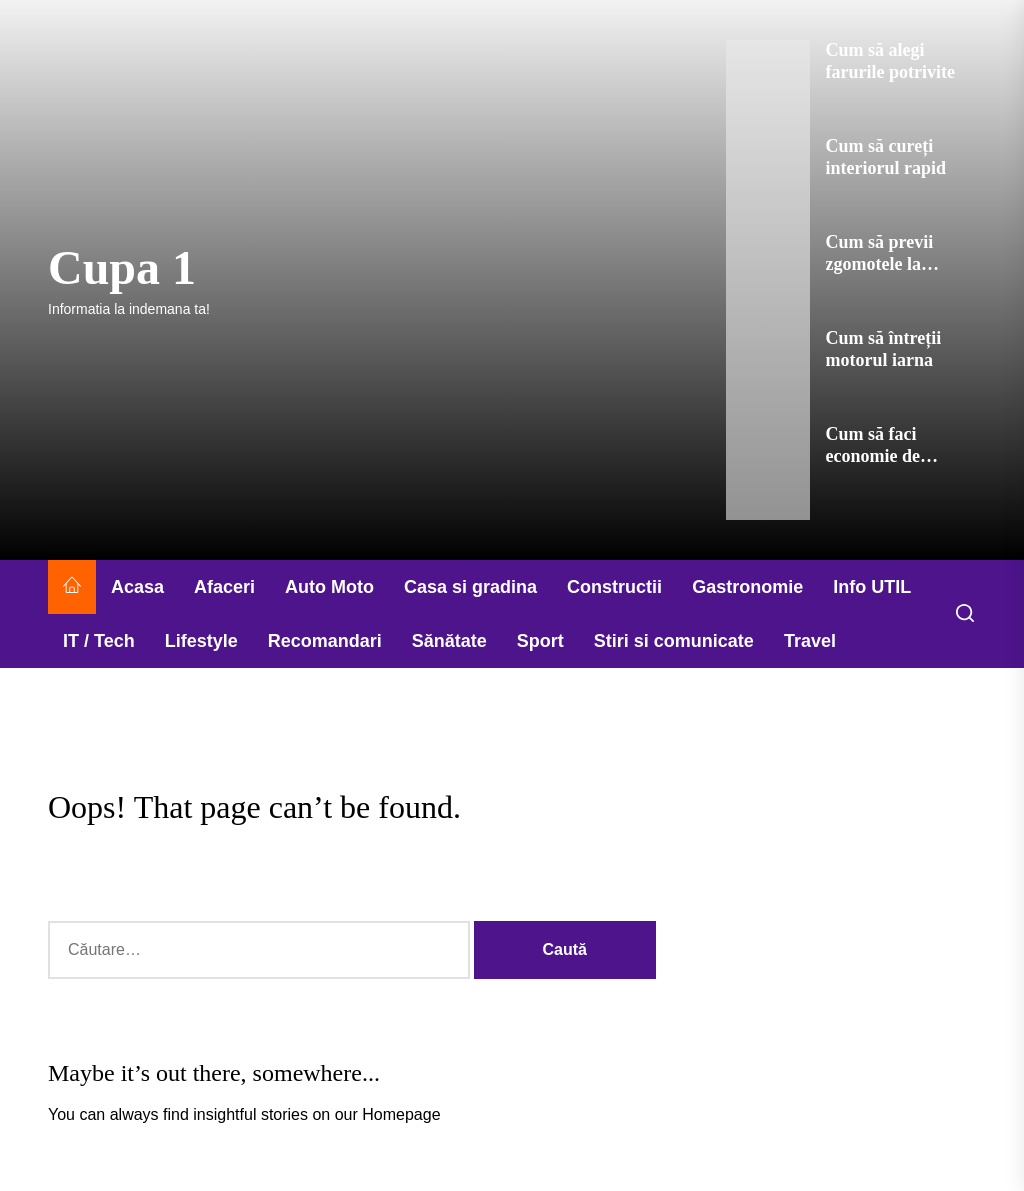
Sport (540, 641)
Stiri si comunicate (674, 641)
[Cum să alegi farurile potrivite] (767, 88)
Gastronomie (747, 587)
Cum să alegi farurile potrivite (890, 61)
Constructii (614, 587)
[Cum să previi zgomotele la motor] (767, 280)
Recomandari (325, 641)
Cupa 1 (122, 267)
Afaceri (224, 587)
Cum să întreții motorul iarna (884, 349)
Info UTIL (872, 587)
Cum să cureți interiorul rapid (886, 157)
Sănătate (449, 641)
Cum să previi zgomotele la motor (880, 263)
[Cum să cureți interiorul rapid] (767, 184)
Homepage (401, 1114)
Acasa (137, 587)
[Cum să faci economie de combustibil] (767, 472)
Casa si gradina (470, 587)
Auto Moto (329, 587)
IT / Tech (99, 641)
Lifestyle (201, 641)
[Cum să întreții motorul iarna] (767, 376)
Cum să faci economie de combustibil (873, 455)
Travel (810, 641)
